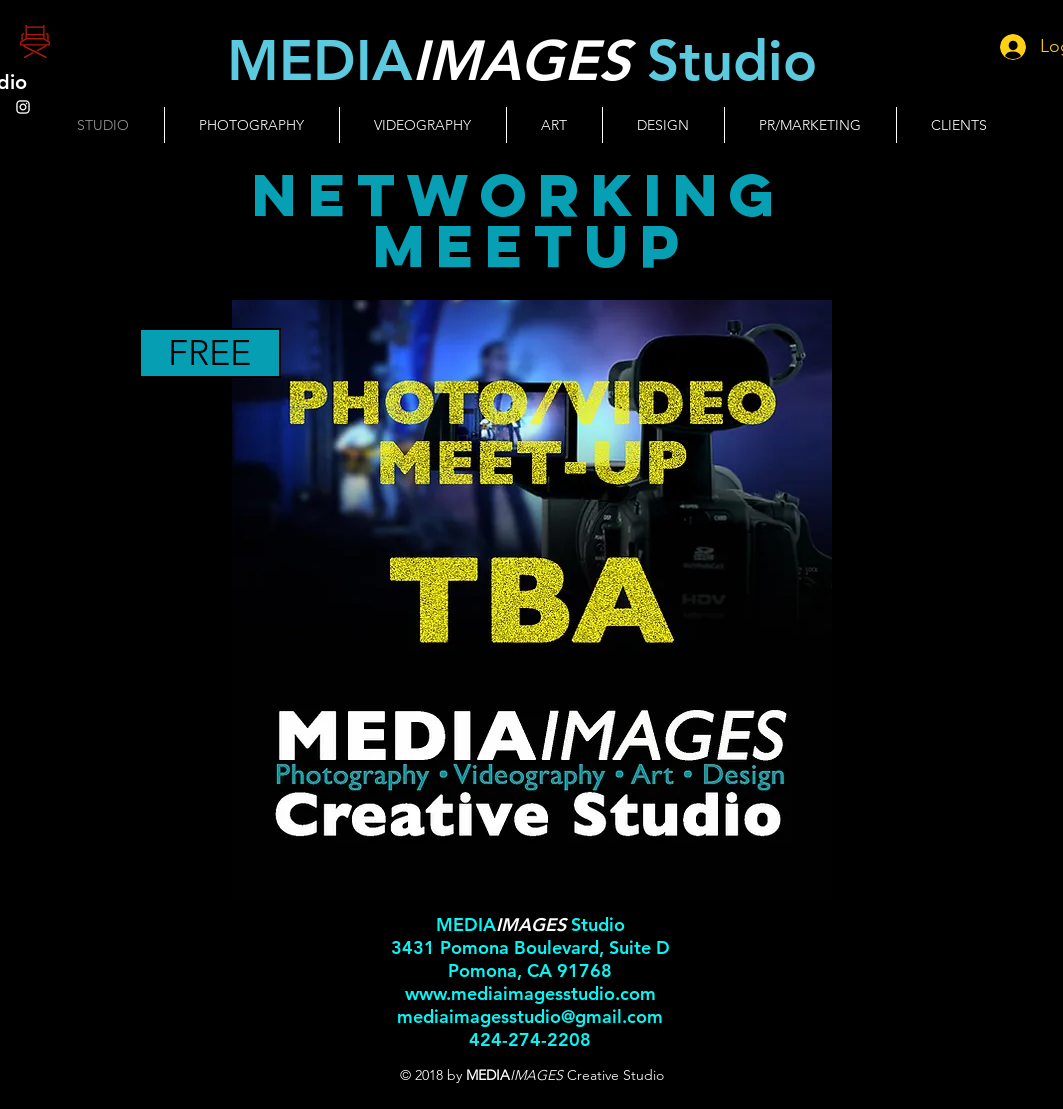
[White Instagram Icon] (23, 107)
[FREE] (210, 353)
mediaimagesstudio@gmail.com (530, 1016)
